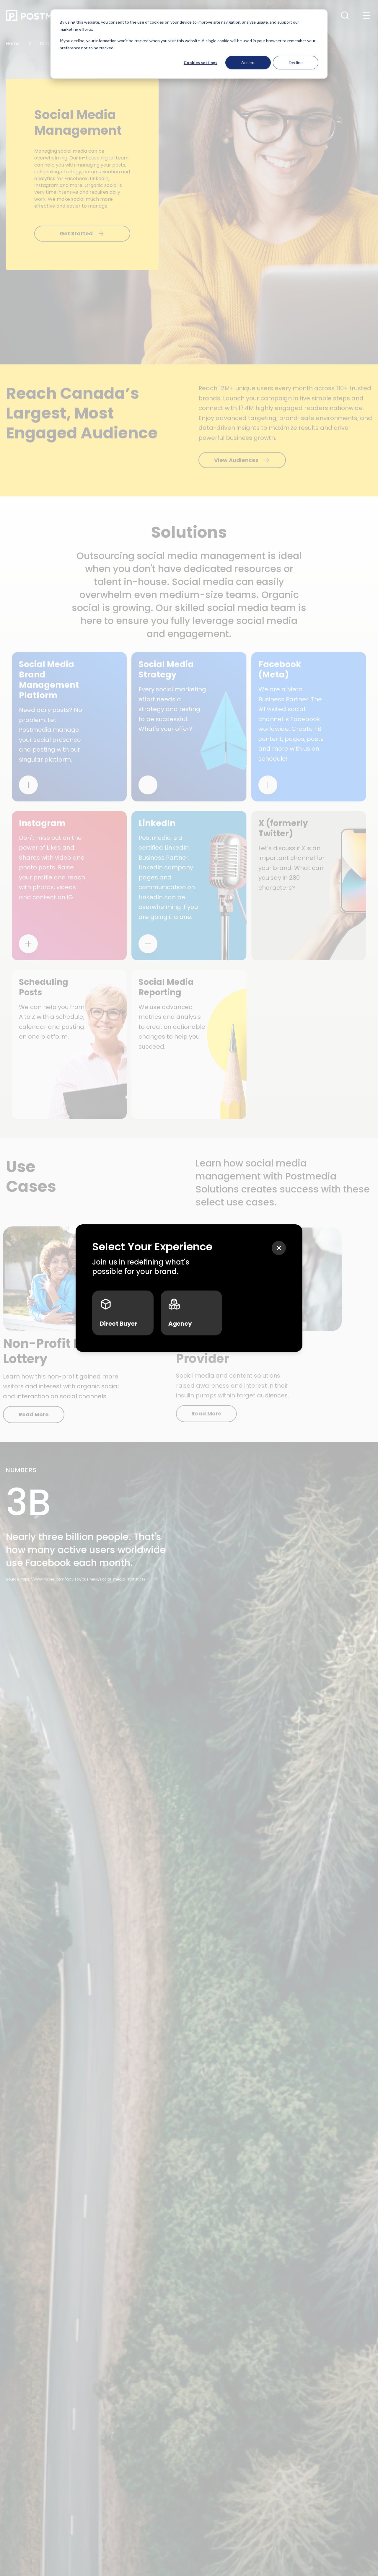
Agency (180, 1313)
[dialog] (189, 44)
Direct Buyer (118, 1313)
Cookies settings (200, 62)
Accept (248, 62)
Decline (296, 62)
